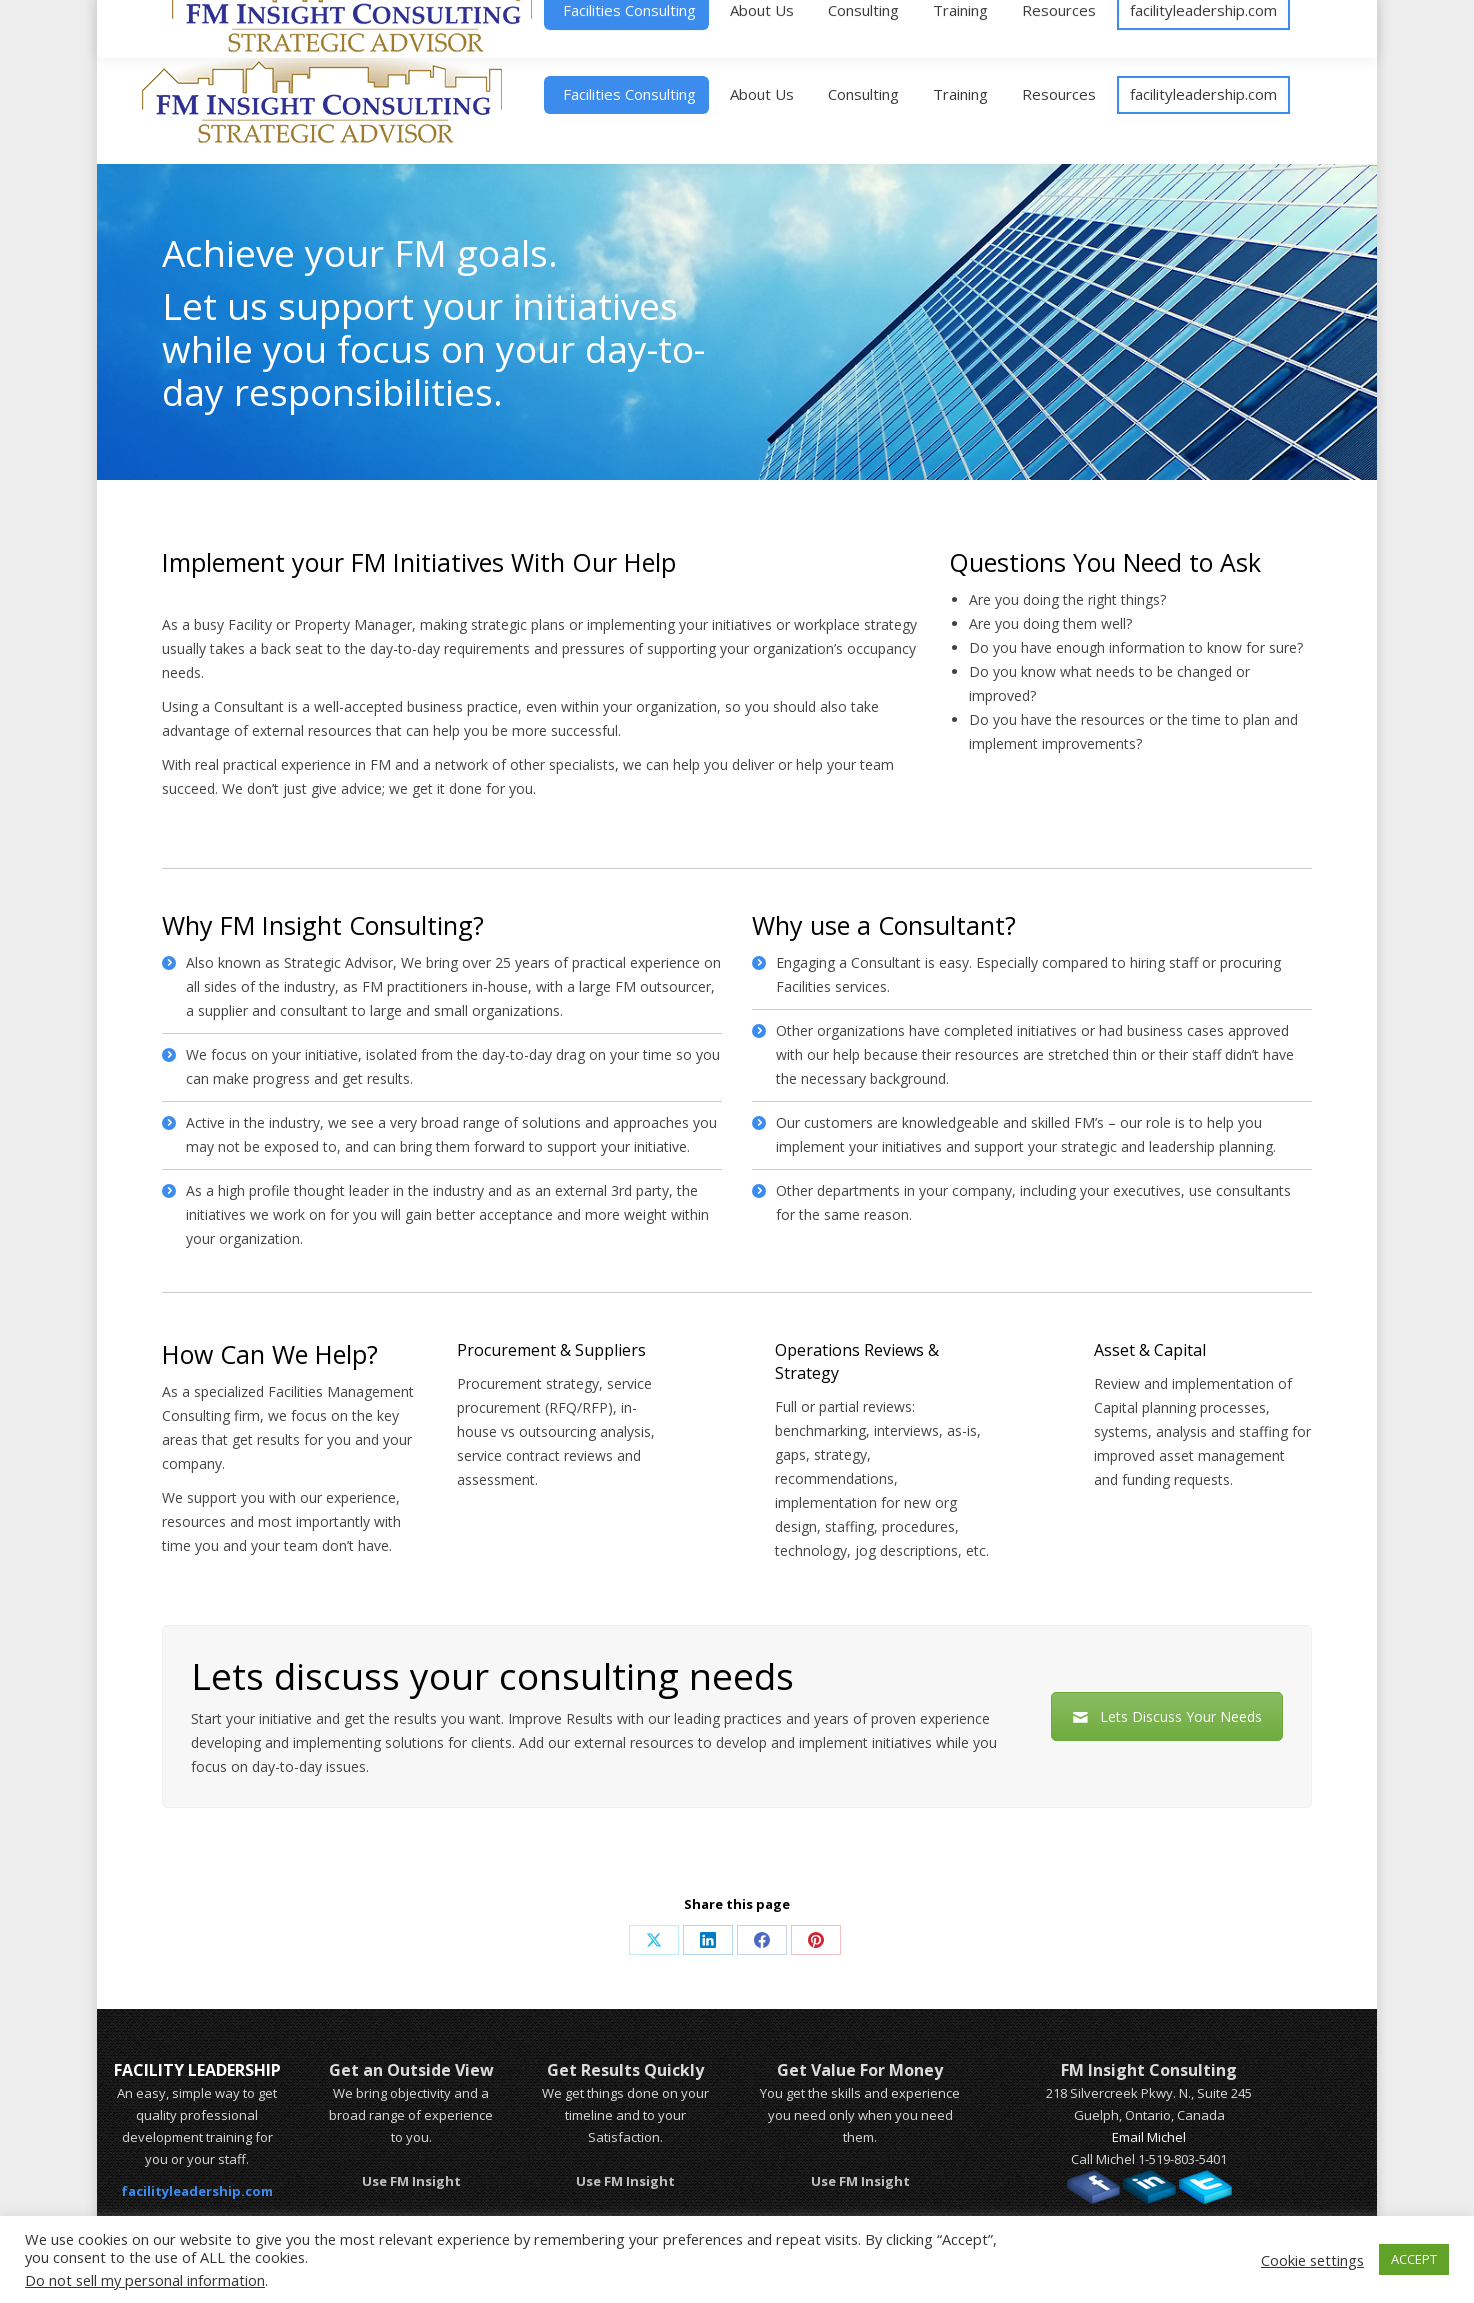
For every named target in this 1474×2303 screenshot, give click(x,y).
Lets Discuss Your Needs (1167, 1716)
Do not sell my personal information (145, 2280)
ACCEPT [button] (1414, 2259)
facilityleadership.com (197, 2191)
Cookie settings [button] (1312, 2260)
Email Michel (1149, 2137)
